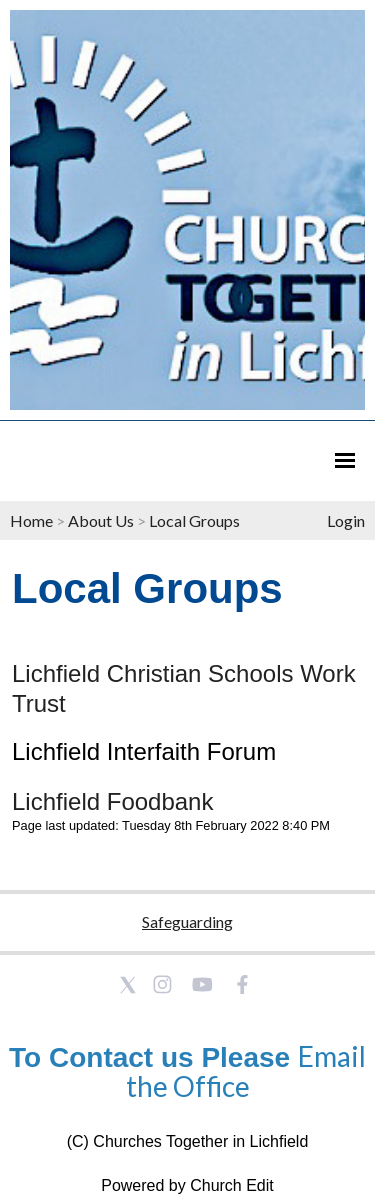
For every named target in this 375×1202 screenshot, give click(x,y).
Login (346, 520)
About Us (101, 520)
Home (31, 520)
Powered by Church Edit (187, 1185)
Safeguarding (187, 921)
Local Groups (194, 520)
